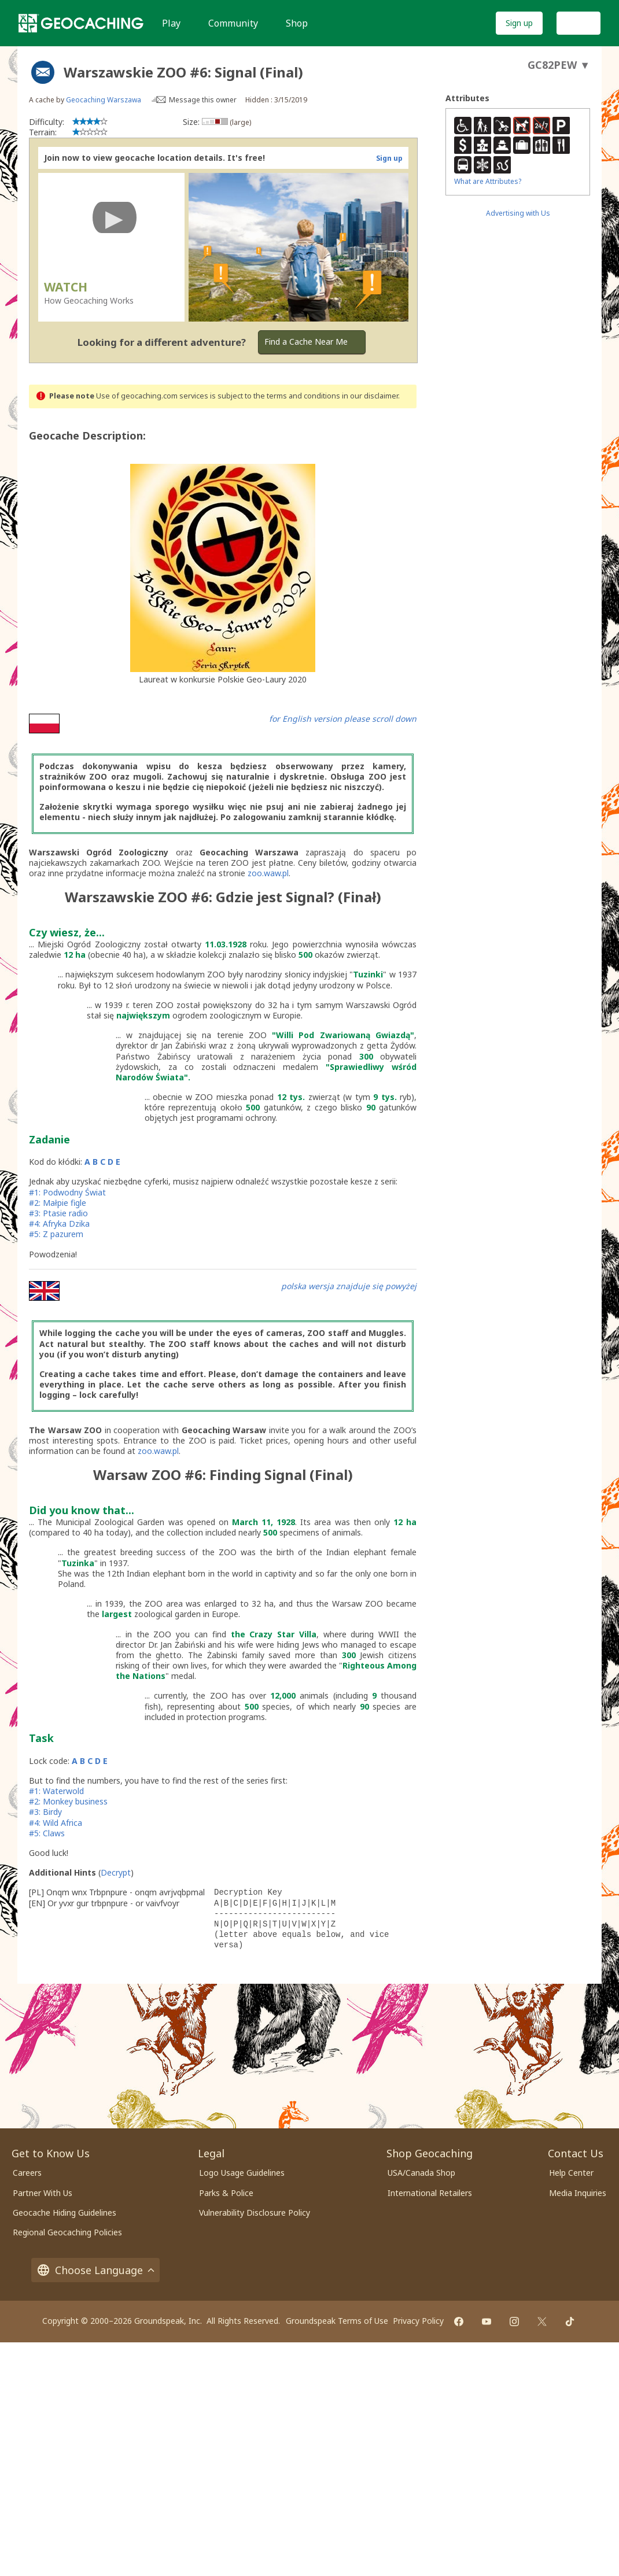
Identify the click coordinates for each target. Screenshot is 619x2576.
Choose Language (95, 2270)
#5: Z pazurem (56, 1233)
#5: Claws (47, 1833)
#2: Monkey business (68, 1801)
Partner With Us (42, 2192)
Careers (27, 2172)
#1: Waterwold (56, 1790)
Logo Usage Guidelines (242, 2172)
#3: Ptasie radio (58, 1213)
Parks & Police (226, 2192)
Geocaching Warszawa (103, 100)
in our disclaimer (370, 396)
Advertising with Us (518, 213)
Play (171, 23)
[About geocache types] (43, 72)
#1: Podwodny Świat (67, 1192)
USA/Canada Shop (421, 2172)
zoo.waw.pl (268, 873)
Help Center (571, 2172)
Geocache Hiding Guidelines (64, 2212)
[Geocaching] (81, 23)
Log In (578, 22)
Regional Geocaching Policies (67, 2232)
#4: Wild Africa (55, 1822)
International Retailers (430, 2192)
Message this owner (203, 100)
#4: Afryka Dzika (59, 1223)
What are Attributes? (487, 181)
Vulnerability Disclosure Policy (254, 2212)
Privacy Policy (418, 2320)
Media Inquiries (577, 2192)
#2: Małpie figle (59, 1202)
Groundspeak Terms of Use (337, 2320)
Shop (297, 23)
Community (233, 23)
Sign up (519, 22)
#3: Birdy (45, 1811)
